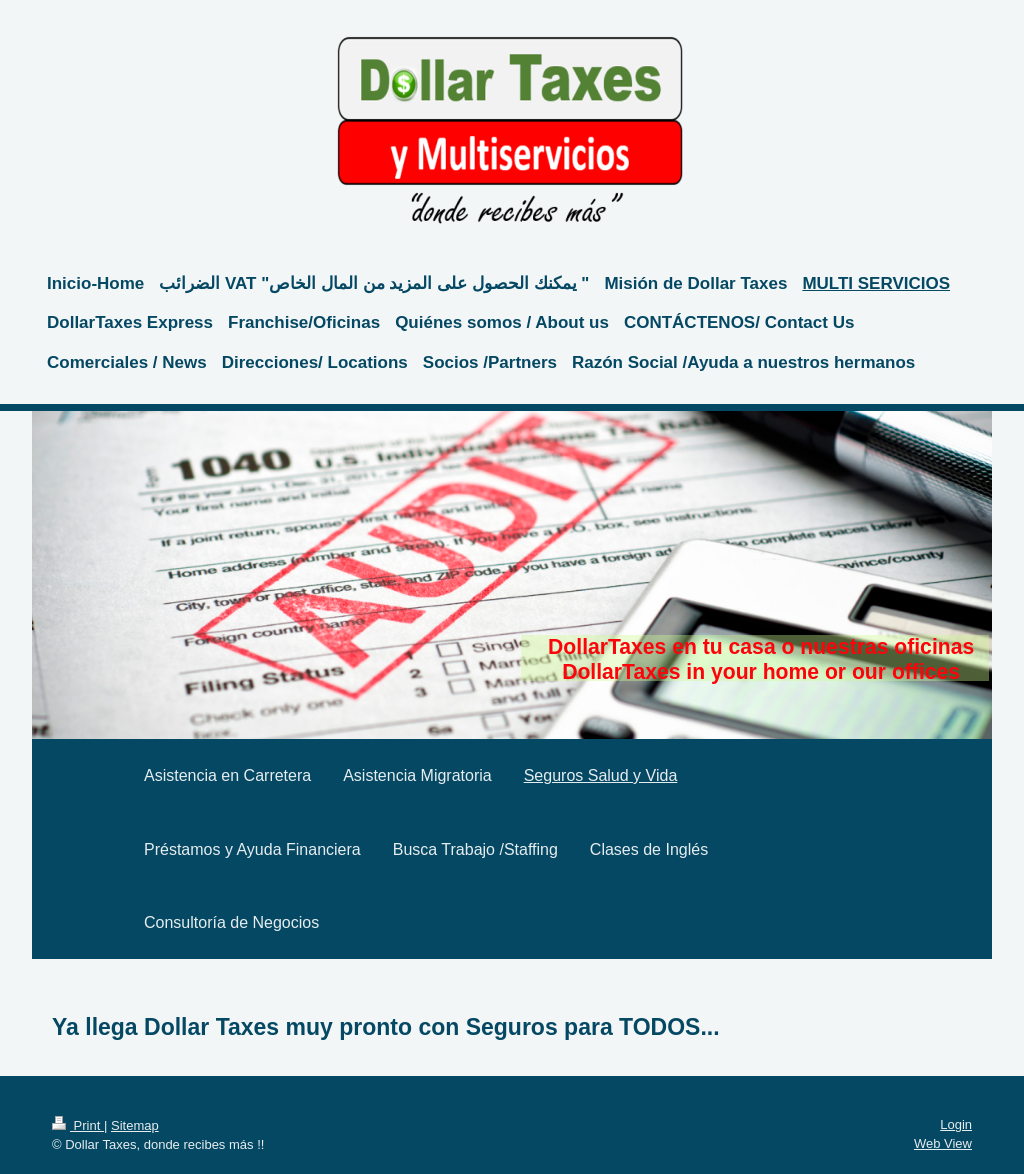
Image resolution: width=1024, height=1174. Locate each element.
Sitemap (135, 1125)
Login (956, 1124)
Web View (943, 1143)
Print (78, 1125)
